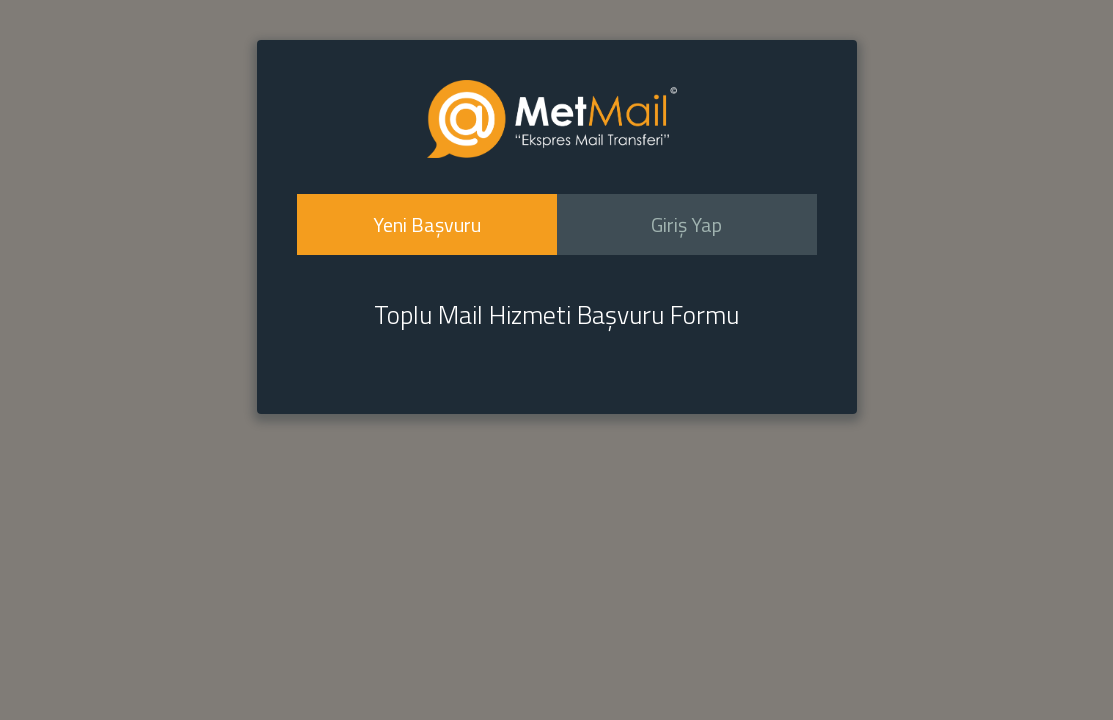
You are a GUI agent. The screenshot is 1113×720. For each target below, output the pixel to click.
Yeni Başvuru (427, 224)
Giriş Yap (686, 224)
